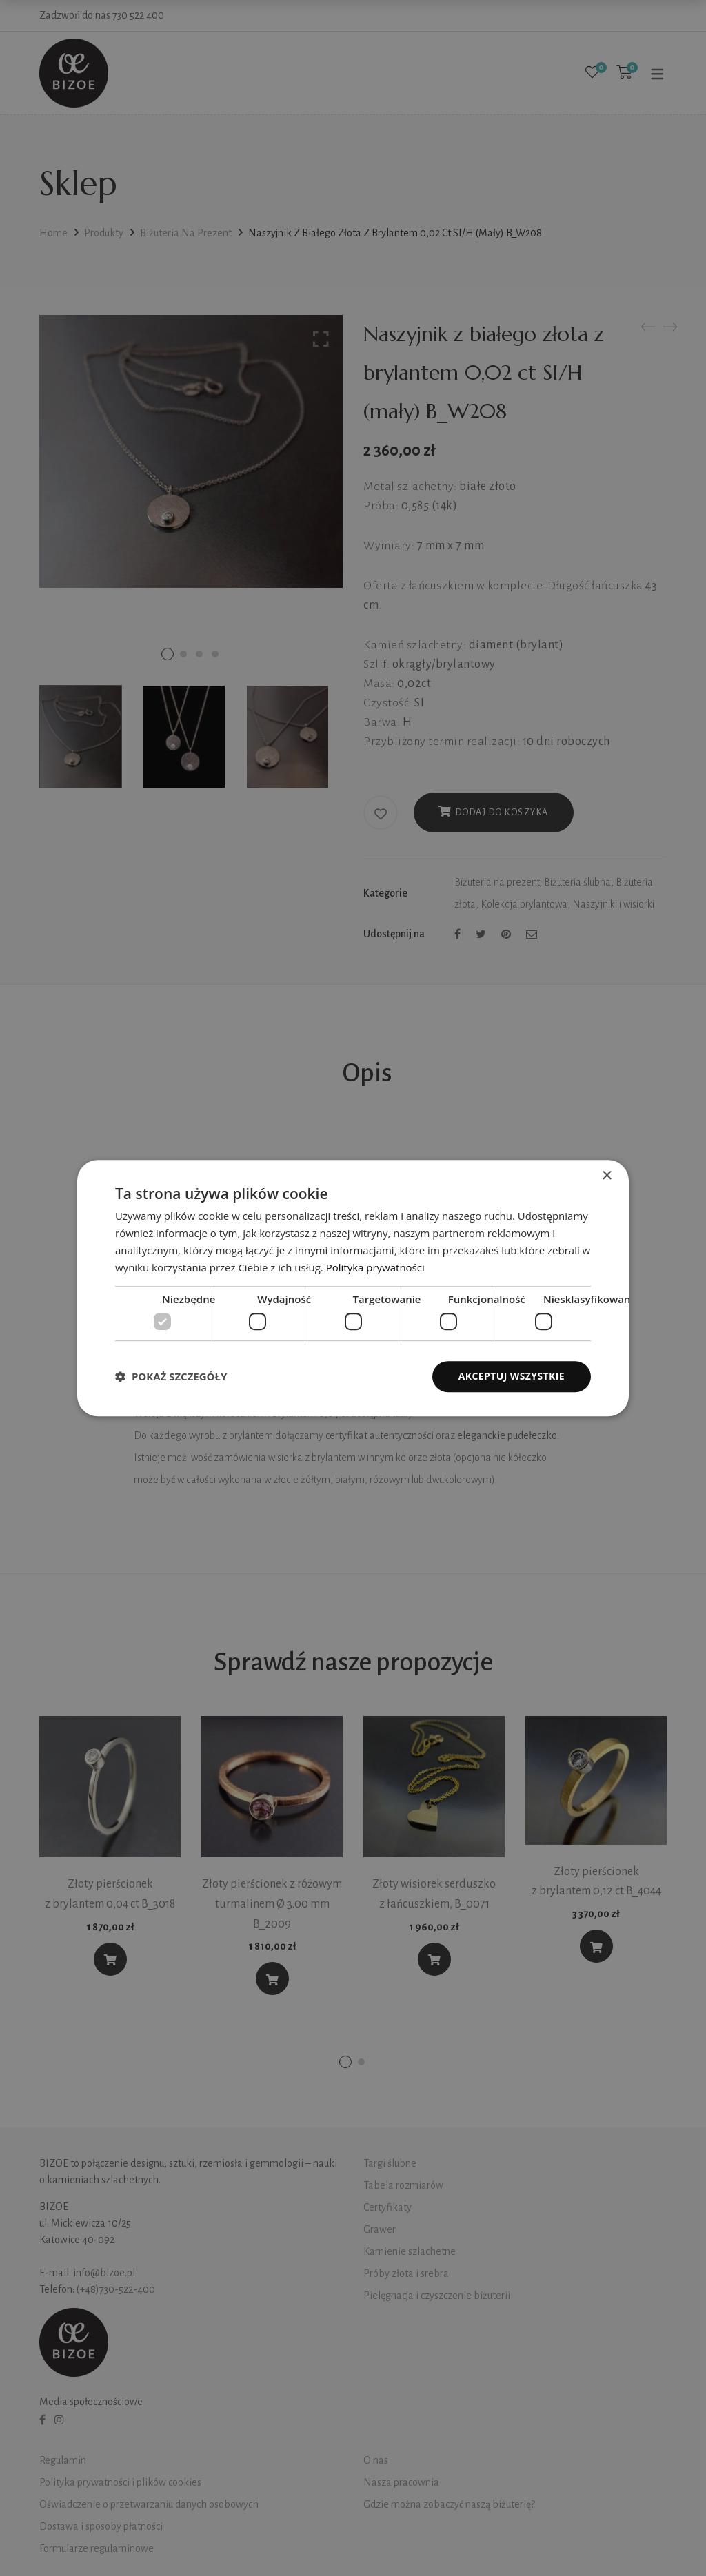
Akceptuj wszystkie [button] (511, 1375)
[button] (171, 1376)
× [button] (606, 1176)
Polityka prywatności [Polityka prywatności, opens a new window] (375, 1267)
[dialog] (353, 1288)
